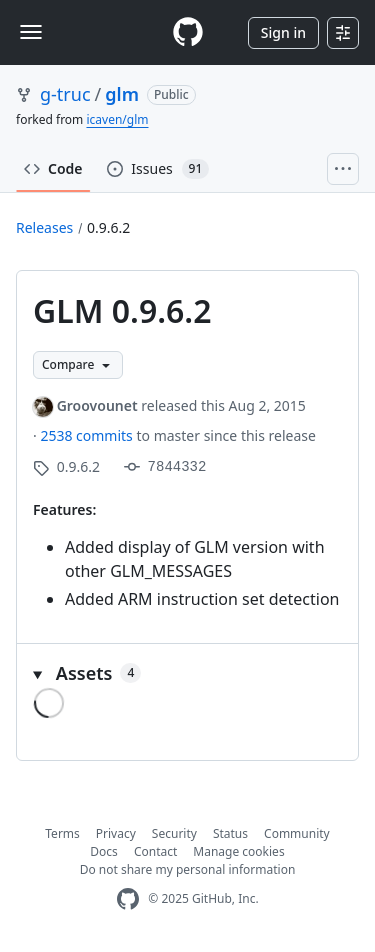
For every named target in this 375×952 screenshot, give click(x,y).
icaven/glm (117, 119)
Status (230, 833)
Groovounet (97, 405)
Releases (44, 227)
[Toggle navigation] (31, 32)
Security (174, 833)
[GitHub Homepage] (128, 899)
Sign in (283, 32)
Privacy (116, 833)
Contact (155, 851)
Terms (62, 833)
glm (122, 94)
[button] (187, 673)
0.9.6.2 (108, 227)
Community (297, 833)
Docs (104, 851)
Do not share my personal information (188, 869)
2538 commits (88, 435)
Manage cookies (238, 851)
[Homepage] (188, 32)
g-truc (65, 94)
